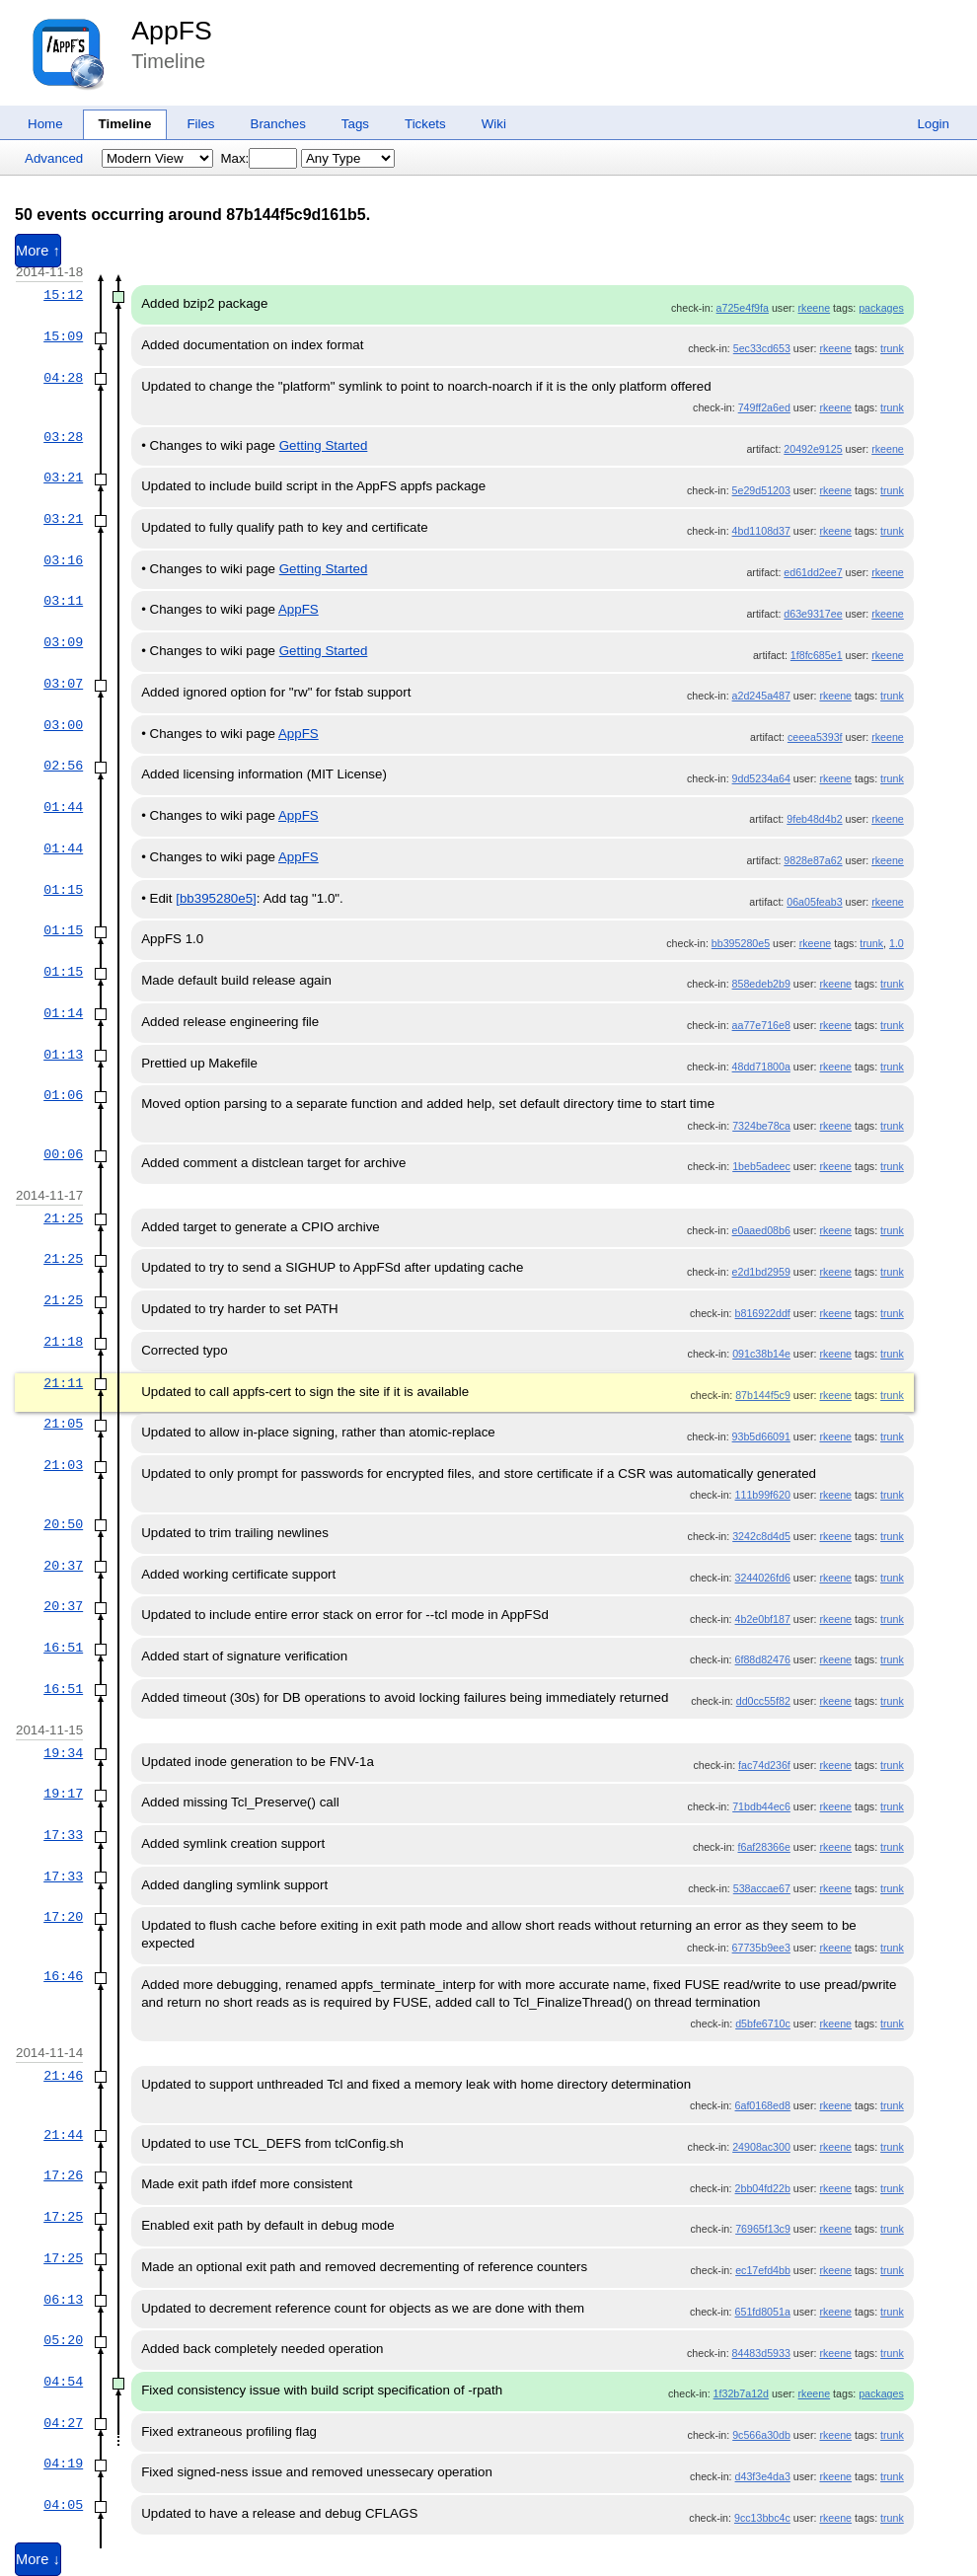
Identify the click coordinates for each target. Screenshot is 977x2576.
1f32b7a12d (741, 2393)
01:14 (63, 1013)
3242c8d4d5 (761, 1536)
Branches (278, 123)
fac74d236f (764, 1765)
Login (933, 123)
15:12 (63, 295)
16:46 (63, 1976)
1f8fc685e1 (816, 655)
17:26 (63, 2175)
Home (45, 123)
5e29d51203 (761, 490)
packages (881, 308)
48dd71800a (761, 1066)
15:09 (63, 336)
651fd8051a (762, 2312)
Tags (355, 123)
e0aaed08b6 (761, 1230)
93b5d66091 (761, 1436)
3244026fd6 (762, 1577)
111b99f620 (762, 1495)
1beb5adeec (761, 1166)
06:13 (63, 2300)
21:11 (63, 1383)
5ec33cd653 (761, 348)
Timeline (125, 123)
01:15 (63, 890)
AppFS (171, 30)
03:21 (63, 477)
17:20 (63, 1917)
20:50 (63, 1524)
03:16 (63, 560)
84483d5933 (761, 2353)
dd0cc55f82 (763, 1701)
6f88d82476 (762, 1659)
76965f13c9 (762, 2229)
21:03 (63, 1465)
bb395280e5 (741, 943)
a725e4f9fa (742, 308)
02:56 (63, 765)
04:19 (63, 2463)
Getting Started (323, 445)
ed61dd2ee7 (813, 572)
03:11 (63, 601)
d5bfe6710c (762, 2023)
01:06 (63, 1095)
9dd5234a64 (761, 778)
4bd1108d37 (761, 531)
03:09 (63, 642)
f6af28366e (764, 1847)
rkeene (814, 308)
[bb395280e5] (216, 898)
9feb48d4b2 (814, 819)
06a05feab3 (814, 902)
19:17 (63, 1794)
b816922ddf (762, 1313)
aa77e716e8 (761, 1025)
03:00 (63, 725)
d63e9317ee (813, 614)
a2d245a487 (761, 695)
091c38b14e (761, 1354)
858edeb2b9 (761, 984)
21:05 (63, 1424)
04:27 (63, 2423)
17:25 (63, 2217)
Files (200, 123)
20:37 (63, 1566)
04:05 (63, 2505)
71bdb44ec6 (761, 1806)
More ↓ (38, 2559)
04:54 (63, 2382)
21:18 (63, 1342)
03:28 (63, 437)
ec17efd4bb (762, 2270)
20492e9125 (813, 449)
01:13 (63, 1055)
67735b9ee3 (761, 1947)
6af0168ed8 (762, 2105)
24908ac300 (761, 2147)
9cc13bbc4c (762, 2518)
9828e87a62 (813, 860)
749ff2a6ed (764, 407)
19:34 (63, 1753)
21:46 (63, 2076)
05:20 (63, 2340)
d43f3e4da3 (762, 2476)
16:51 (63, 1647)
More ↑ (38, 250)
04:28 (63, 378)
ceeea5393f (815, 737)
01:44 (63, 807)
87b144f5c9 (762, 1395)
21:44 (63, 2135)
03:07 (63, 684)
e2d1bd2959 (761, 1272)
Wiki (494, 123)
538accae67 (761, 1888)
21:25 (63, 1218)
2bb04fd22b (762, 2188)
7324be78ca (761, 1126)
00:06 (63, 1154)
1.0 (896, 943)
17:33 (63, 1835)
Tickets (425, 123)
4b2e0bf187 (762, 1619)
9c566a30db (761, 2435)
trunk (892, 348)
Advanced (54, 158)
